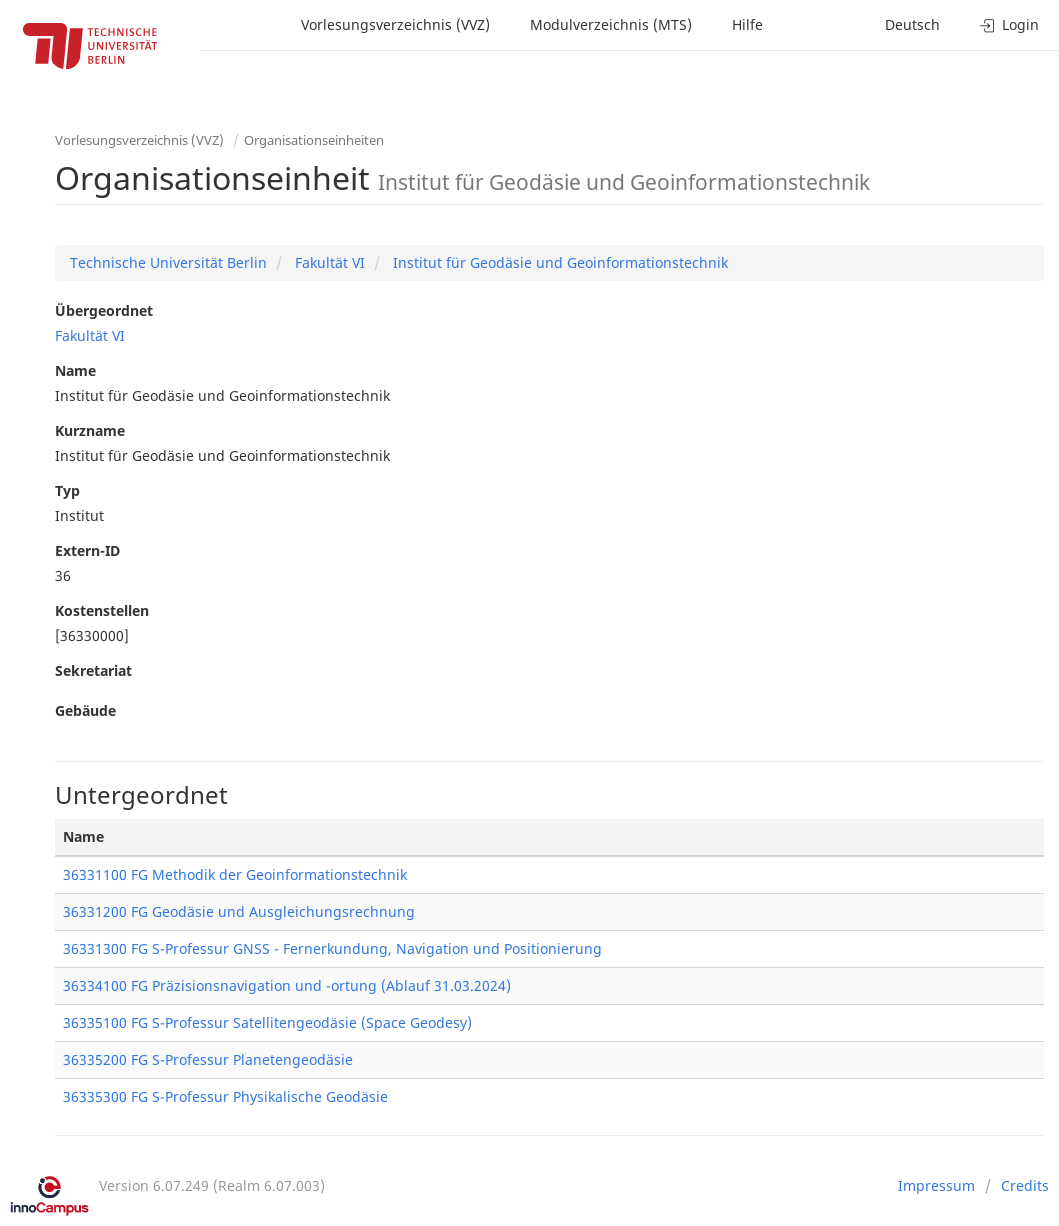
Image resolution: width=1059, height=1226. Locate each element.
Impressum (936, 1185)
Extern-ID (87, 550)
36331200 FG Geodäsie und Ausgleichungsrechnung (239, 911)
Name (75, 370)
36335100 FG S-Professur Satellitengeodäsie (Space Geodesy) (267, 1022)
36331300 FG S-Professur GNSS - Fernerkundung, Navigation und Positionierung (332, 948)
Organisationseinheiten (314, 140)
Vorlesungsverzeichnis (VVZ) (395, 24)
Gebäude (85, 710)
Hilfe (747, 24)
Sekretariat (93, 670)
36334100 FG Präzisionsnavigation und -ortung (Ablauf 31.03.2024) (287, 985)
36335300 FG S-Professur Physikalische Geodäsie (225, 1096)
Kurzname (90, 430)
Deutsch (912, 24)
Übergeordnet (104, 310)
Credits (1025, 1185)
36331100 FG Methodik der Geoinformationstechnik (235, 874)
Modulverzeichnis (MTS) (611, 24)
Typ (67, 490)
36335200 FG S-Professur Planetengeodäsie (208, 1059)
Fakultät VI (328, 262)
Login (1009, 24)
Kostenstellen (102, 610)
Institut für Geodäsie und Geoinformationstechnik (558, 262)
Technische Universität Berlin (168, 262)
